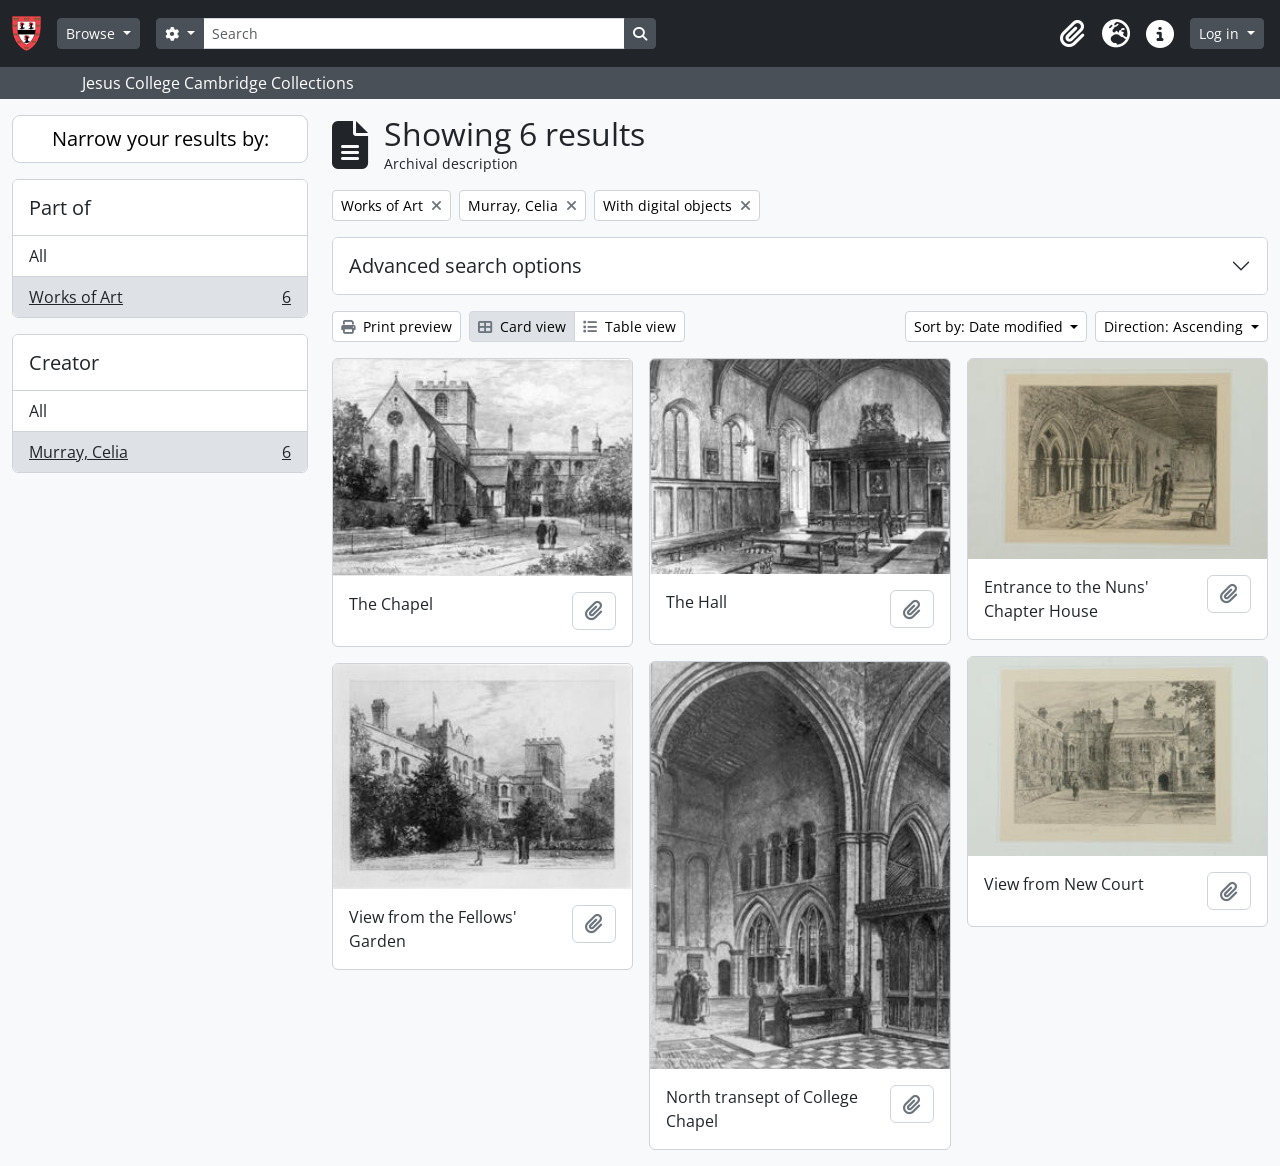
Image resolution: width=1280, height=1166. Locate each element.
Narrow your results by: (160, 138)
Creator (64, 362)
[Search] (414, 33)
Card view (522, 326)
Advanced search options (465, 265)
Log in (1221, 33)
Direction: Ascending (1175, 326)
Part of (60, 207)
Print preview (396, 326)
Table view (629, 326)
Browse (92, 33)
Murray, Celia (159, 456)
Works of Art (159, 301)
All (38, 256)
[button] (1072, 34)
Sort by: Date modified (990, 326)
